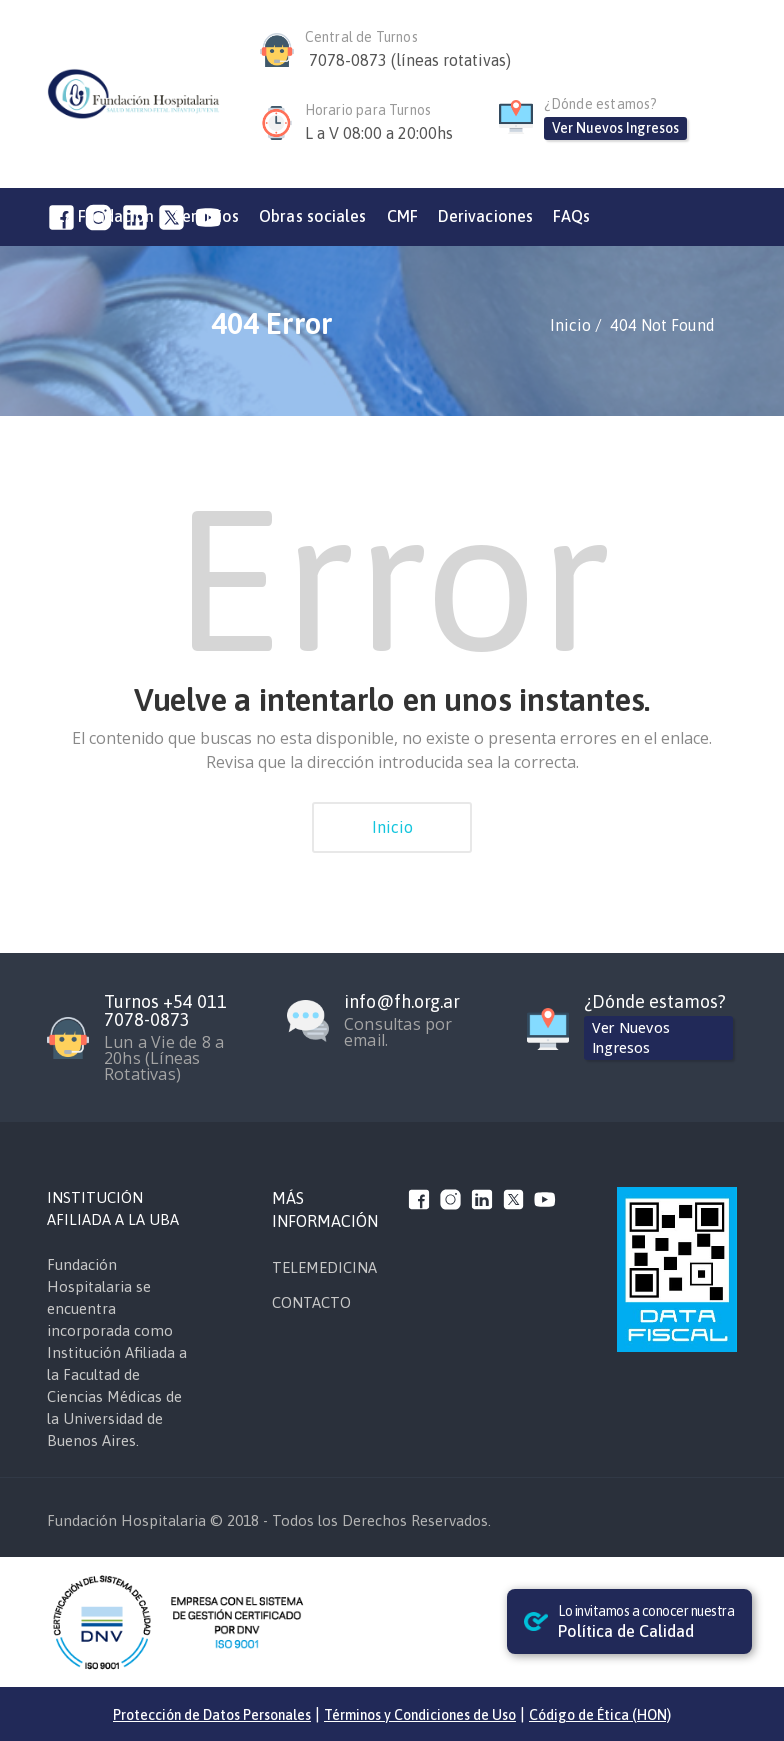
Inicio (392, 827)
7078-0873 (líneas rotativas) (410, 60)
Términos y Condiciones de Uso (420, 1715)
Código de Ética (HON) (600, 1715)
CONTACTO (311, 1302)
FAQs (571, 216)
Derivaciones (485, 216)
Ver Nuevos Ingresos (615, 128)
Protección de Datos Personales (212, 1715)
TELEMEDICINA (324, 1267)
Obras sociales (312, 216)
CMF (402, 216)
